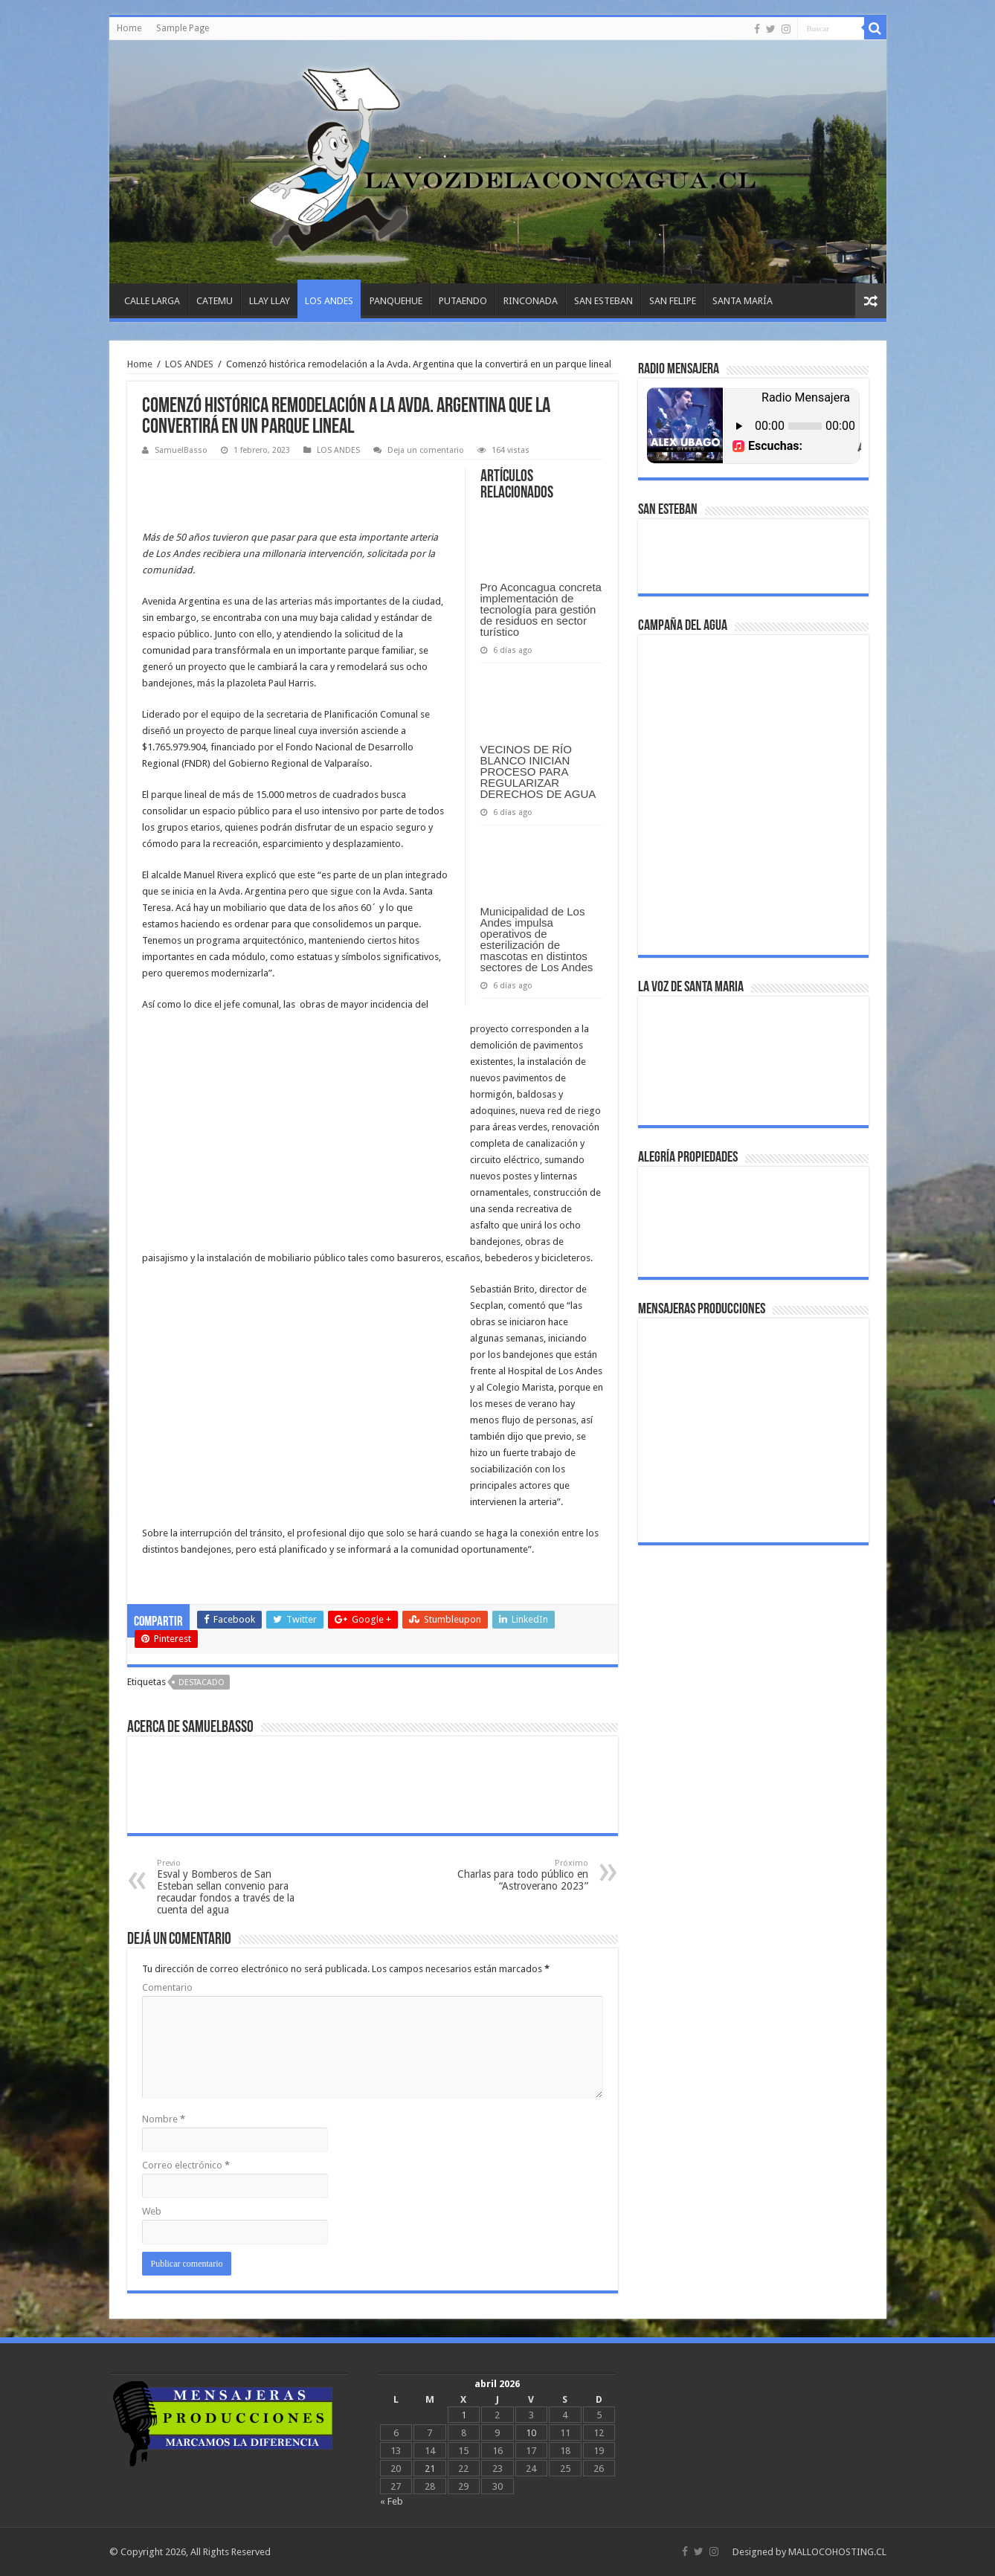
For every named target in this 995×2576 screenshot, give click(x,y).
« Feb (391, 2501)
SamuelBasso (181, 450)
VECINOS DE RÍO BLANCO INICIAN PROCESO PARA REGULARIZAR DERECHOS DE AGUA (538, 771)
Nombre (163, 2119)
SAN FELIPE (672, 300)
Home (129, 28)
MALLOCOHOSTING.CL (837, 2551)
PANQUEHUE (396, 300)
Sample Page (182, 28)
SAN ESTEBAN (603, 300)
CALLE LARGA (152, 300)
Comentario (167, 1987)
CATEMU (214, 300)
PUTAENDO (463, 300)
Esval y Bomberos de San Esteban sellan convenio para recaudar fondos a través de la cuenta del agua (233, 1887)
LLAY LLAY (269, 300)
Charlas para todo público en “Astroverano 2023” (512, 1875)
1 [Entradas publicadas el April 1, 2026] (463, 2415)
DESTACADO (201, 1682)
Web (151, 2211)
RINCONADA (530, 300)
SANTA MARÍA (742, 300)
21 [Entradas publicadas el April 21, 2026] (430, 2468)
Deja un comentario (425, 450)
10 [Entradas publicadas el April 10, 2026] (531, 2432)
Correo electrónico (186, 2165)
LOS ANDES (329, 300)
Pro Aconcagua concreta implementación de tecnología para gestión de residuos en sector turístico (541, 609)
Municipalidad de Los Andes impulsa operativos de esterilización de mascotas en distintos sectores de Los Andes (536, 939)
